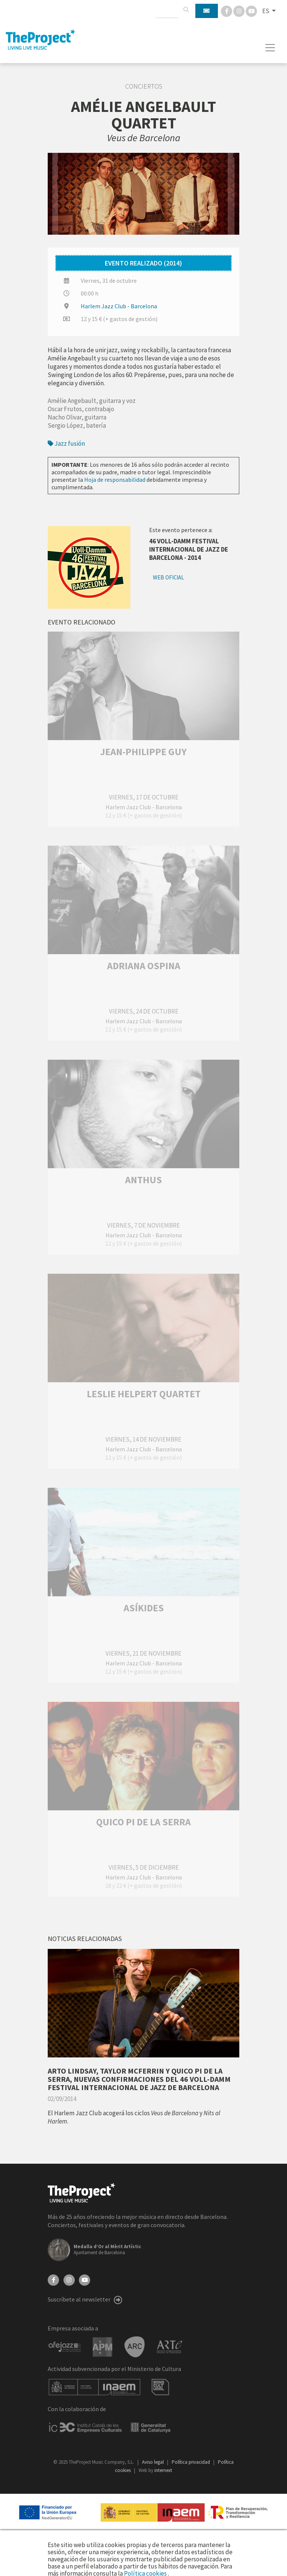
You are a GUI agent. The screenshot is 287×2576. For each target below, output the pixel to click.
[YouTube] (84, 2279)
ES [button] (266, 11)
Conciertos (143, 86)
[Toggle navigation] (270, 48)
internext (163, 2470)
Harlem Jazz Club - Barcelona (119, 306)
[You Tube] (251, 10)
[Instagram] (239, 10)
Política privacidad (191, 2462)
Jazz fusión (66, 443)
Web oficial (168, 577)
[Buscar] (186, 10)
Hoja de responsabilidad (114, 479)
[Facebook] (227, 10)
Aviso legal (153, 2462)
